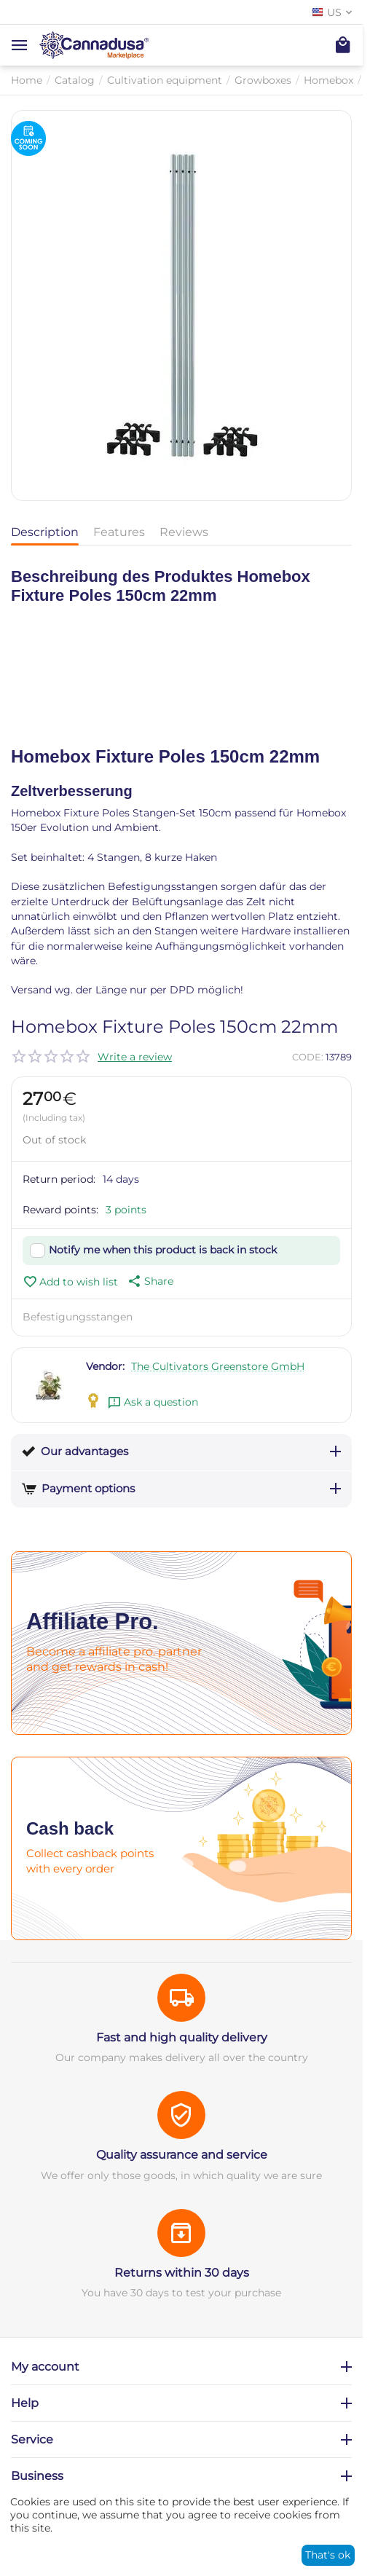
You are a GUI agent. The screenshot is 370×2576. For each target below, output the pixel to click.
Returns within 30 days (181, 2273)
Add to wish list (70, 1282)
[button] (149, 1281)
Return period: (59, 1179)
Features (119, 532)
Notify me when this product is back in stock (163, 1249)
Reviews (184, 532)
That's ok (327, 2554)
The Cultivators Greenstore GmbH (217, 1366)
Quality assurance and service (181, 2155)
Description (45, 532)
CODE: (307, 1057)
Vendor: (105, 1366)
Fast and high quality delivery (181, 2037)
